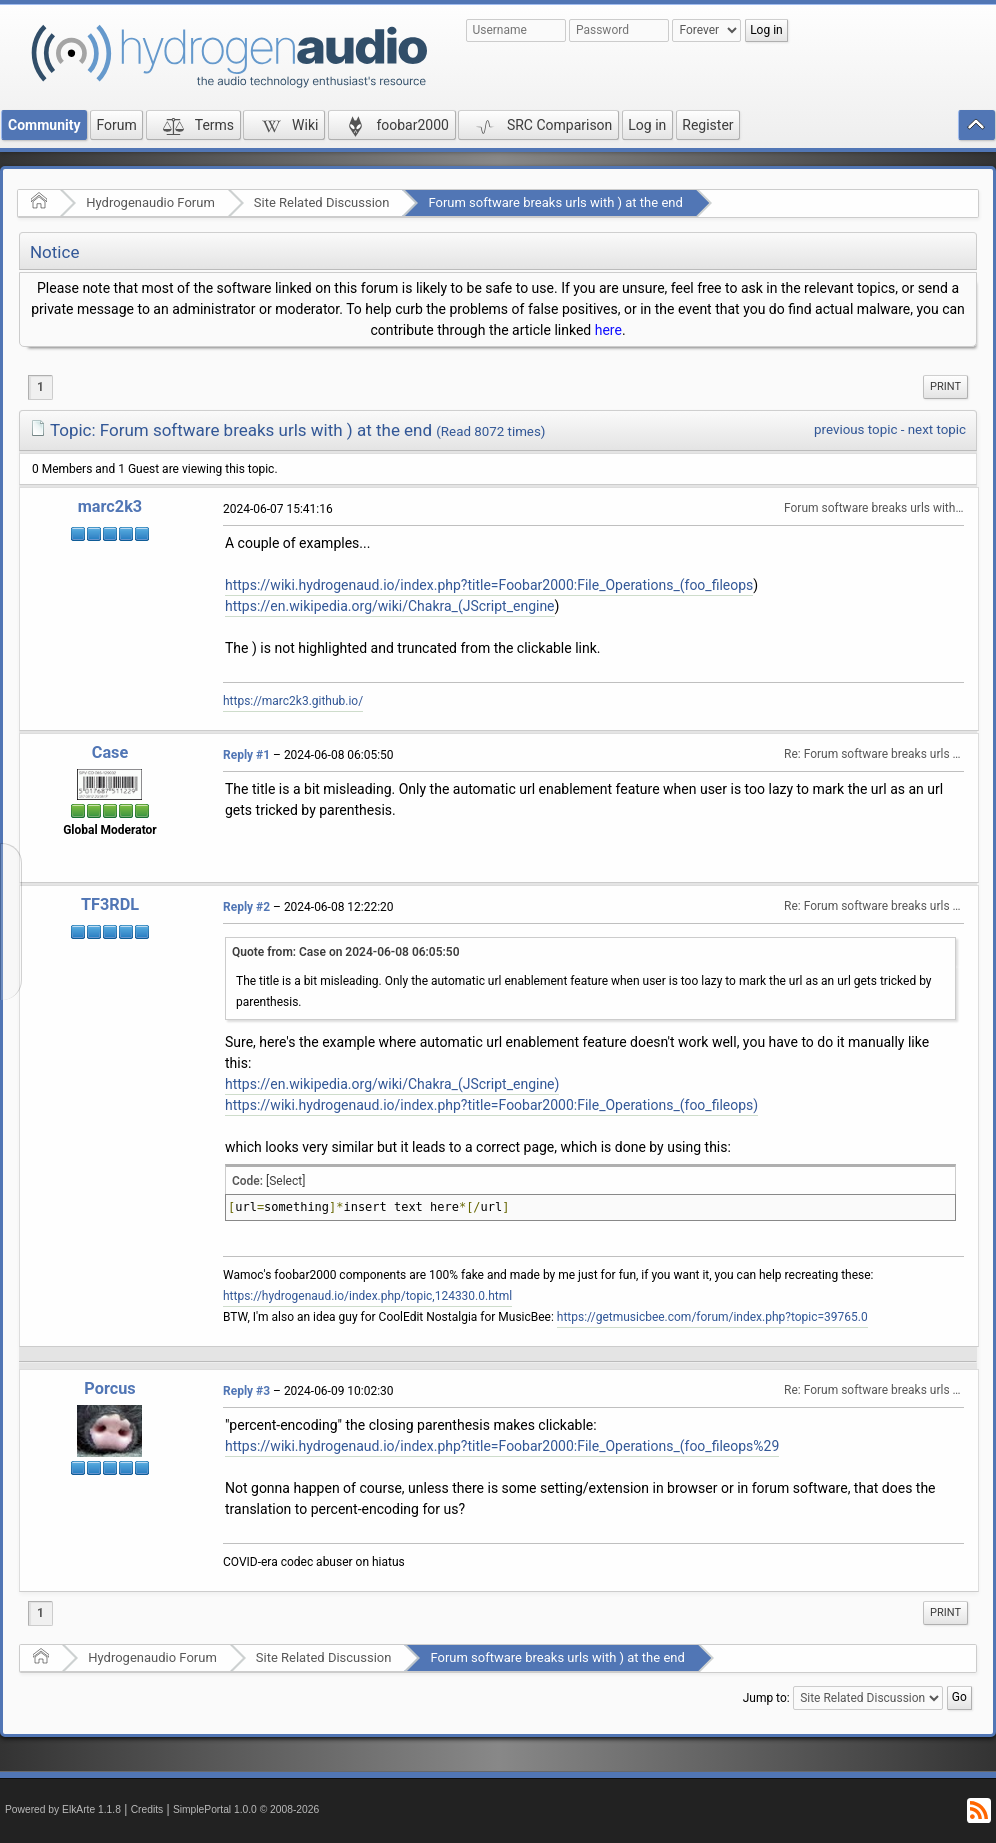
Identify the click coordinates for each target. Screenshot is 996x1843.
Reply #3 (246, 1391)
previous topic (855, 429)
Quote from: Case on (346, 952)
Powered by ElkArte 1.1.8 (63, 1809)
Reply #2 (246, 907)
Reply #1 (246, 755)
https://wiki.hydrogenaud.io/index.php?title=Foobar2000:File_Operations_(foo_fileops (489, 585)
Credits (147, 1809)
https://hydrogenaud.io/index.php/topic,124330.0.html (367, 1296)
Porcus (109, 1388)
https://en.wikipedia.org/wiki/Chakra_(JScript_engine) (392, 1084)
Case (110, 752)
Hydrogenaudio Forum (150, 202)
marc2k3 (110, 506)
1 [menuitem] (40, 387)
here (608, 330)
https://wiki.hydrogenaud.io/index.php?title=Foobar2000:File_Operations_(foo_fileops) (491, 1105)
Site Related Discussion (322, 202)
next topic (937, 429)
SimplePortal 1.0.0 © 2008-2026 (246, 1809)
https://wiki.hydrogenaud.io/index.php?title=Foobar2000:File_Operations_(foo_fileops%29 (502, 1446)
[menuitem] (945, 387)
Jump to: (766, 1698)
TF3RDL (110, 904)
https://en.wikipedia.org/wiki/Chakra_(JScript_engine (390, 606)
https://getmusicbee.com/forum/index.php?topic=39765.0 (712, 1317)
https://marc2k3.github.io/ (293, 701)
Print (945, 386)
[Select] (285, 1181)
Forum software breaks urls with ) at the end (555, 202)
